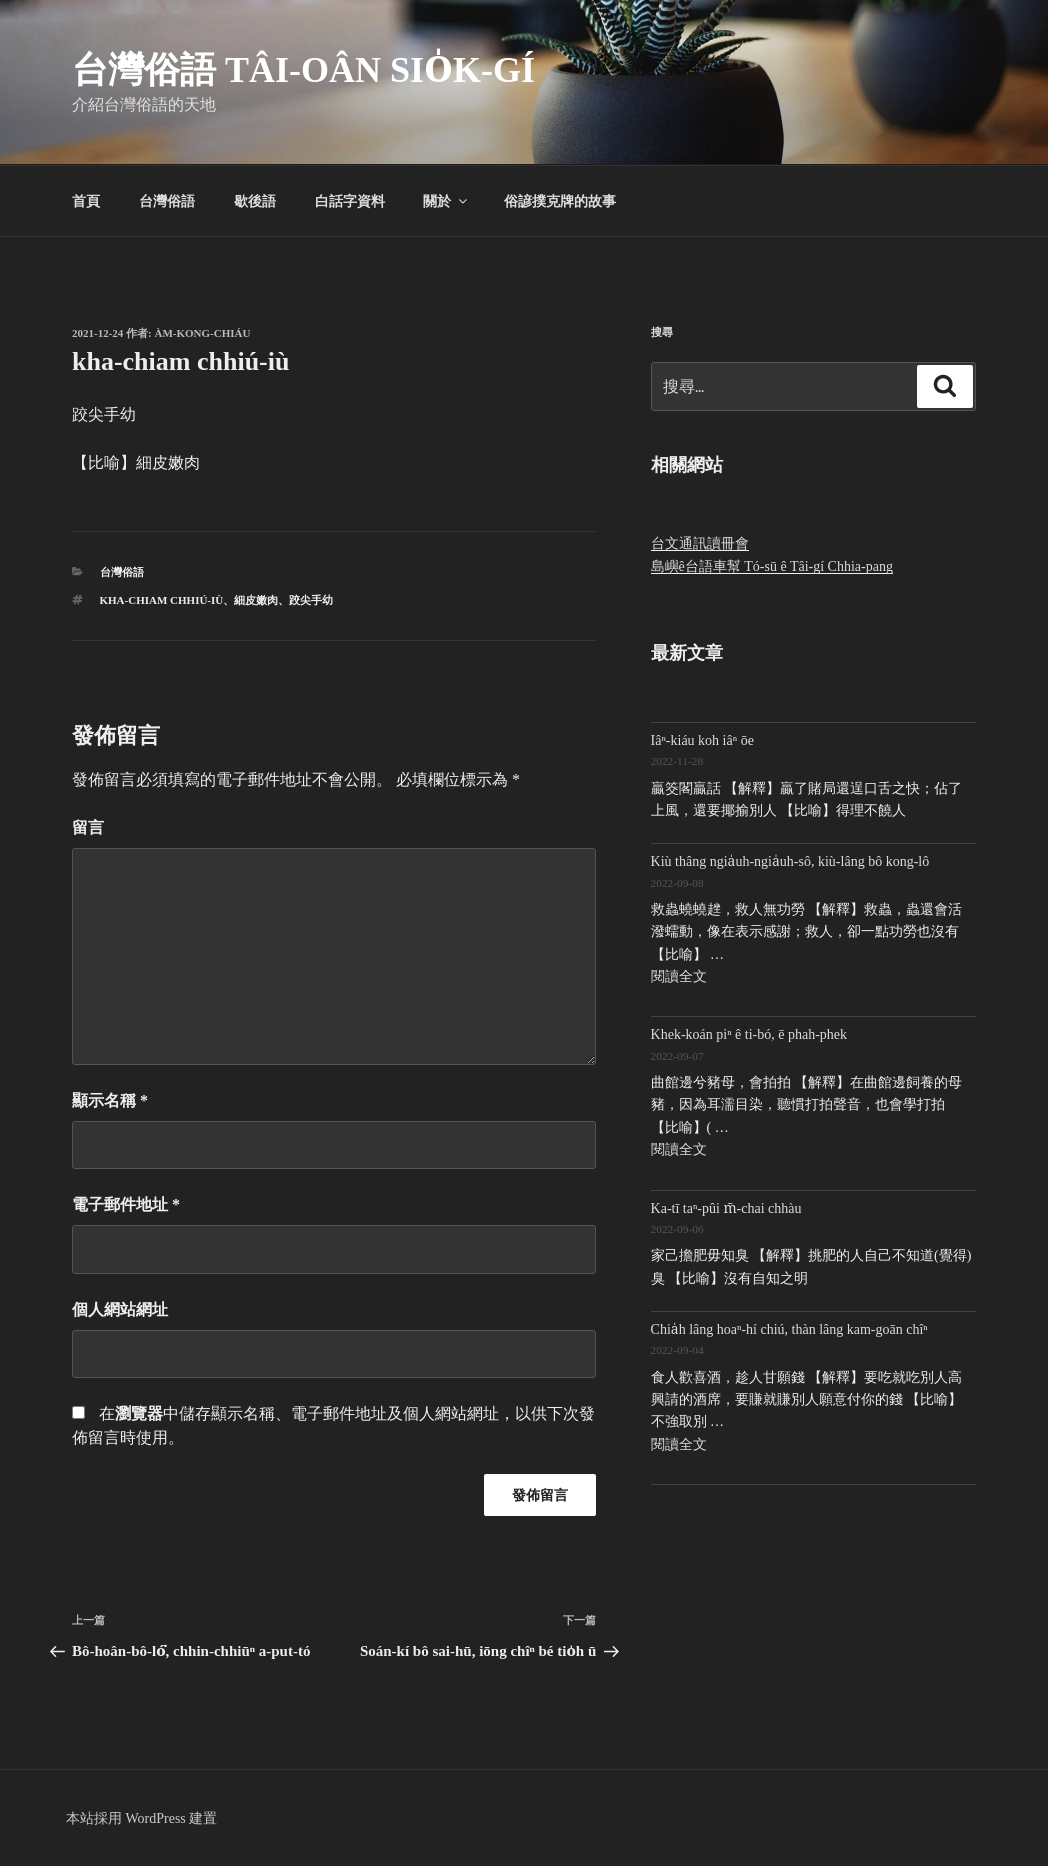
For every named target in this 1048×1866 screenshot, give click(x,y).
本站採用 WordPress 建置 (141, 1818)
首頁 (86, 201)
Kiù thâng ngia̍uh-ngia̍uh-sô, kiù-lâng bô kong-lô (790, 861)
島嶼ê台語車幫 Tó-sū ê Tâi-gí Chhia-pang (772, 566)
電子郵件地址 (126, 1204)
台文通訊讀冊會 (700, 543)
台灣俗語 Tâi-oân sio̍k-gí (303, 70)
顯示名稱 (110, 1100)
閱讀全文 (679, 976)
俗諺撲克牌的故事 (560, 201)
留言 (88, 827)
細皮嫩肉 (256, 600)
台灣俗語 (167, 201)
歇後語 (255, 201)
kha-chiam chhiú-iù (162, 600)
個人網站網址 (120, 1309)
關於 (446, 201)
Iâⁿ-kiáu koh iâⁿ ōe (702, 740)
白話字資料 (350, 201)
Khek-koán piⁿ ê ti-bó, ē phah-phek (749, 1034)
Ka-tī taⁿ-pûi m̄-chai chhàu (726, 1208)
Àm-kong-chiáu (203, 333)
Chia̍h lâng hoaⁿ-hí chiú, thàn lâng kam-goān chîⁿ (789, 1329)
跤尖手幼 (311, 600)
